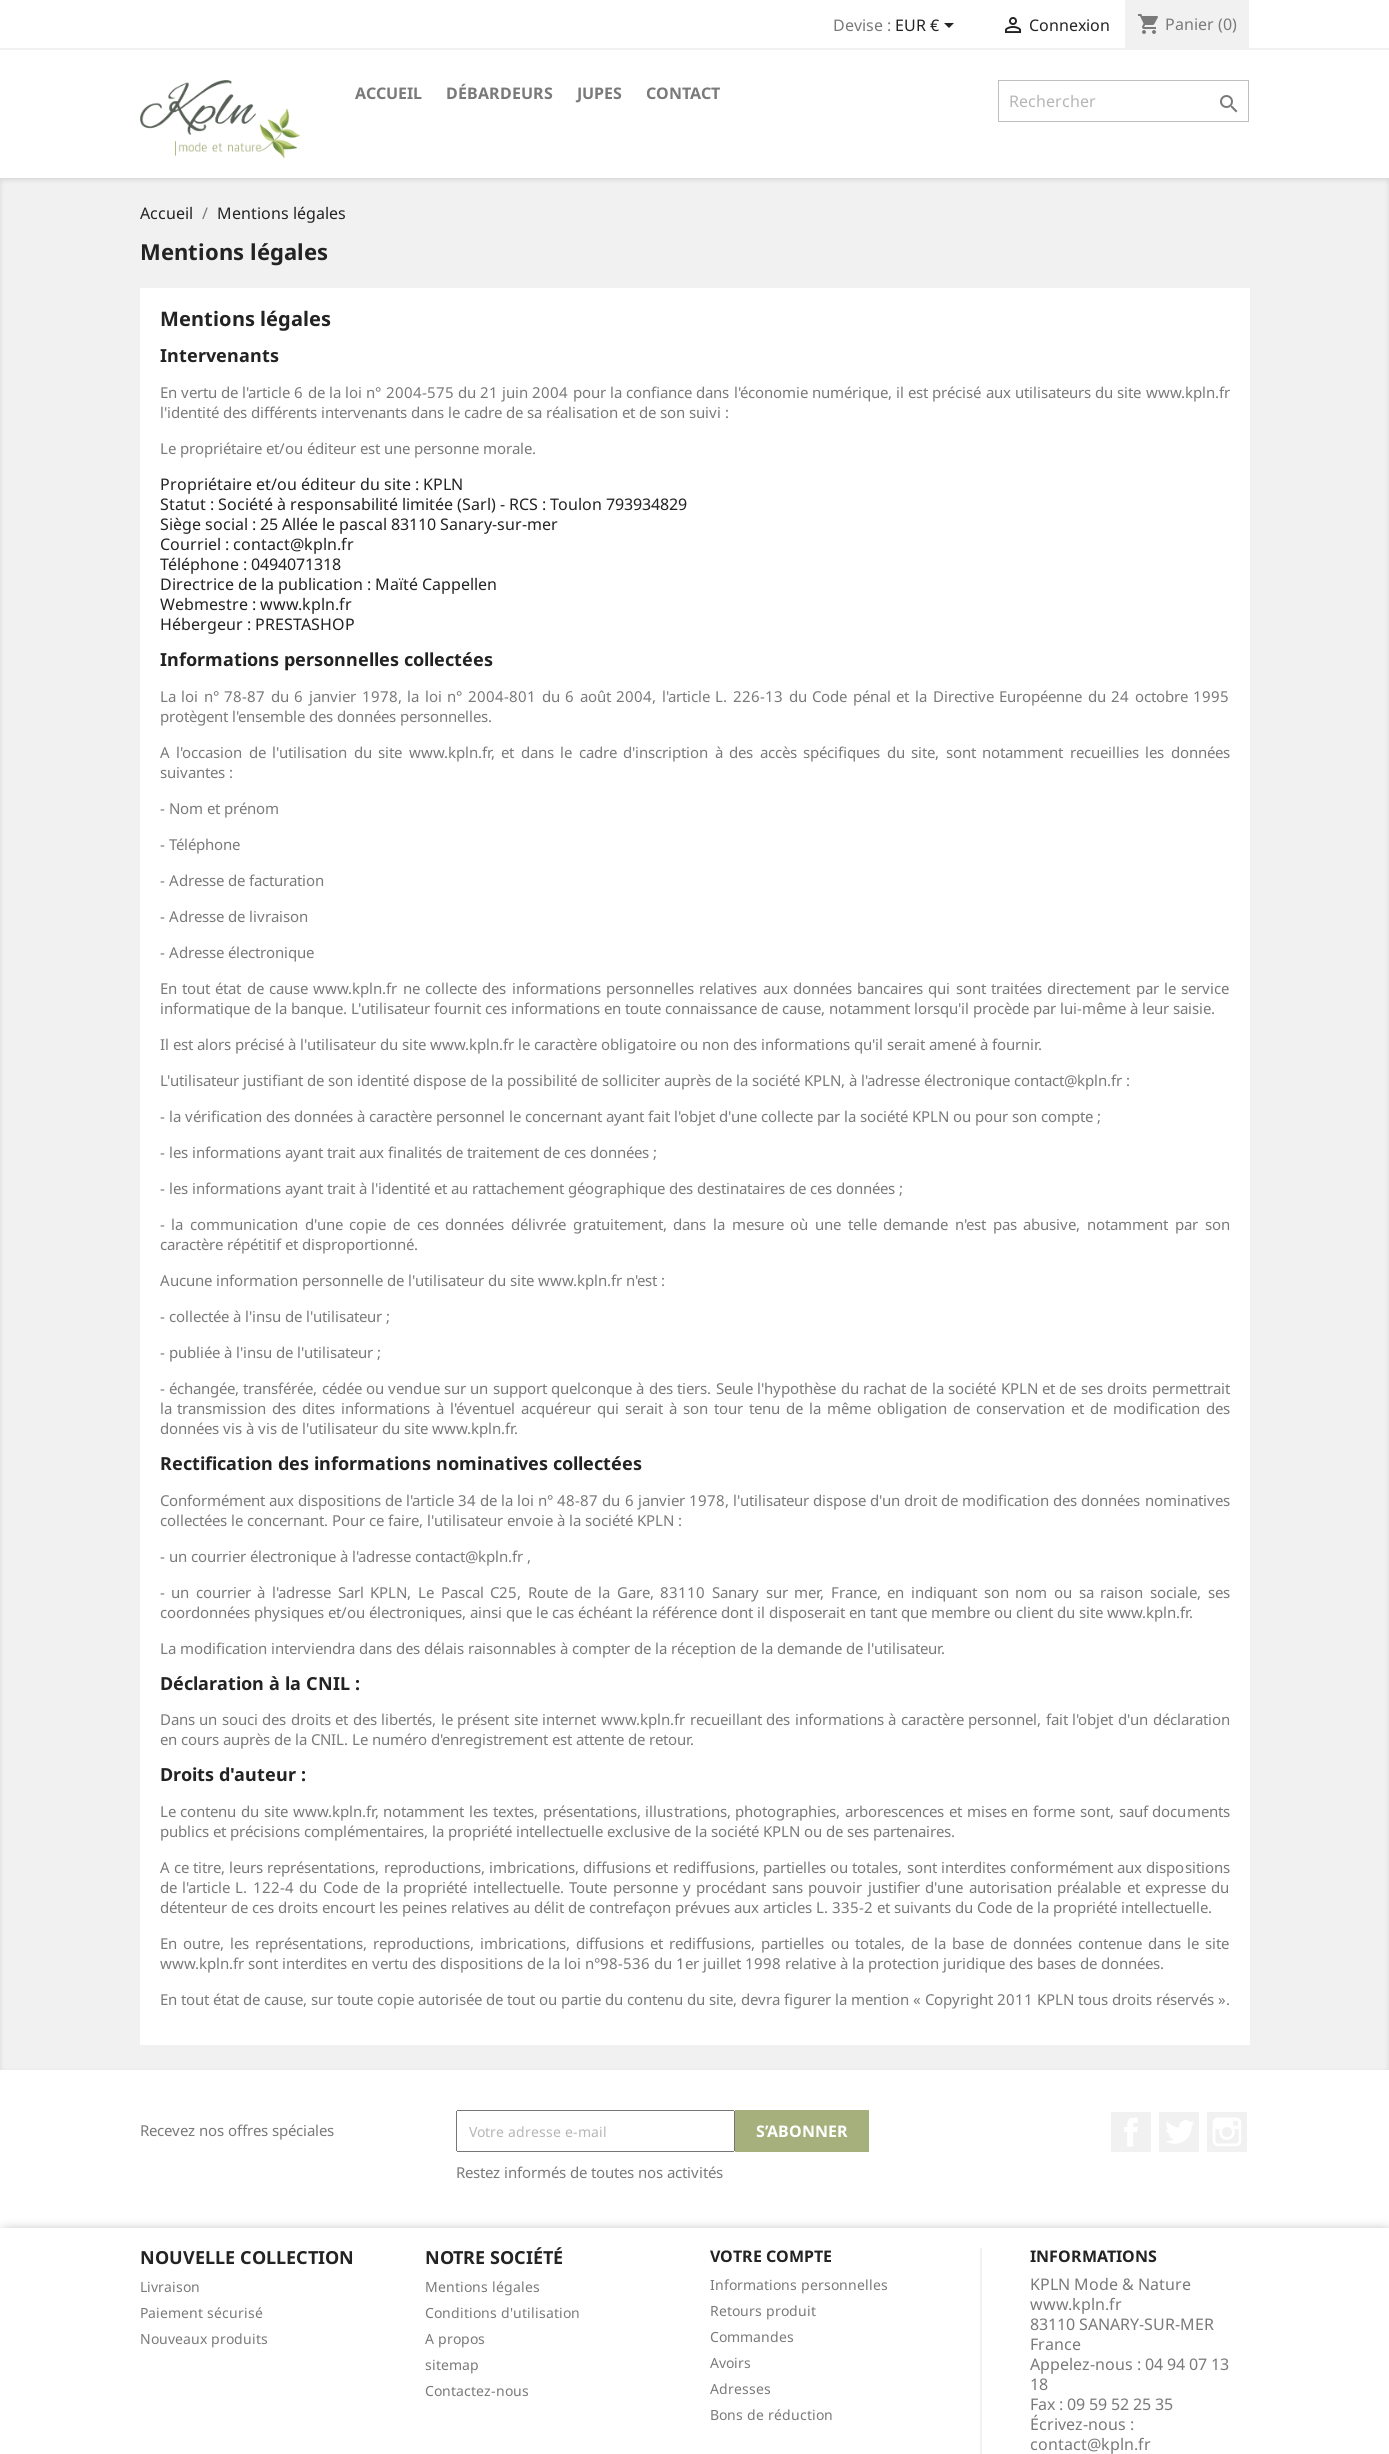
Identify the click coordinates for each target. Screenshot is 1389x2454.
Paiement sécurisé (201, 2312)
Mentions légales (482, 2286)
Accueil (388, 93)
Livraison (170, 2286)
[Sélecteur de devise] (928, 27)
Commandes (752, 2336)
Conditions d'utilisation (502, 2312)
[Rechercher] (1123, 101)
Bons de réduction (771, 2414)
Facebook (1131, 2132)
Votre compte (771, 2256)
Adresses (740, 2388)
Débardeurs (499, 93)
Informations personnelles (799, 2284)
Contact (683, 93)
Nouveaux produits (204, 2338)
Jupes (599, 93)
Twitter (1179, 2132)
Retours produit (763, 2310)
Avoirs (730, 2362)
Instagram (1227, 2132)
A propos (455, 2338)
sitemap (452, 2364)
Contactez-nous (477, 2390)
